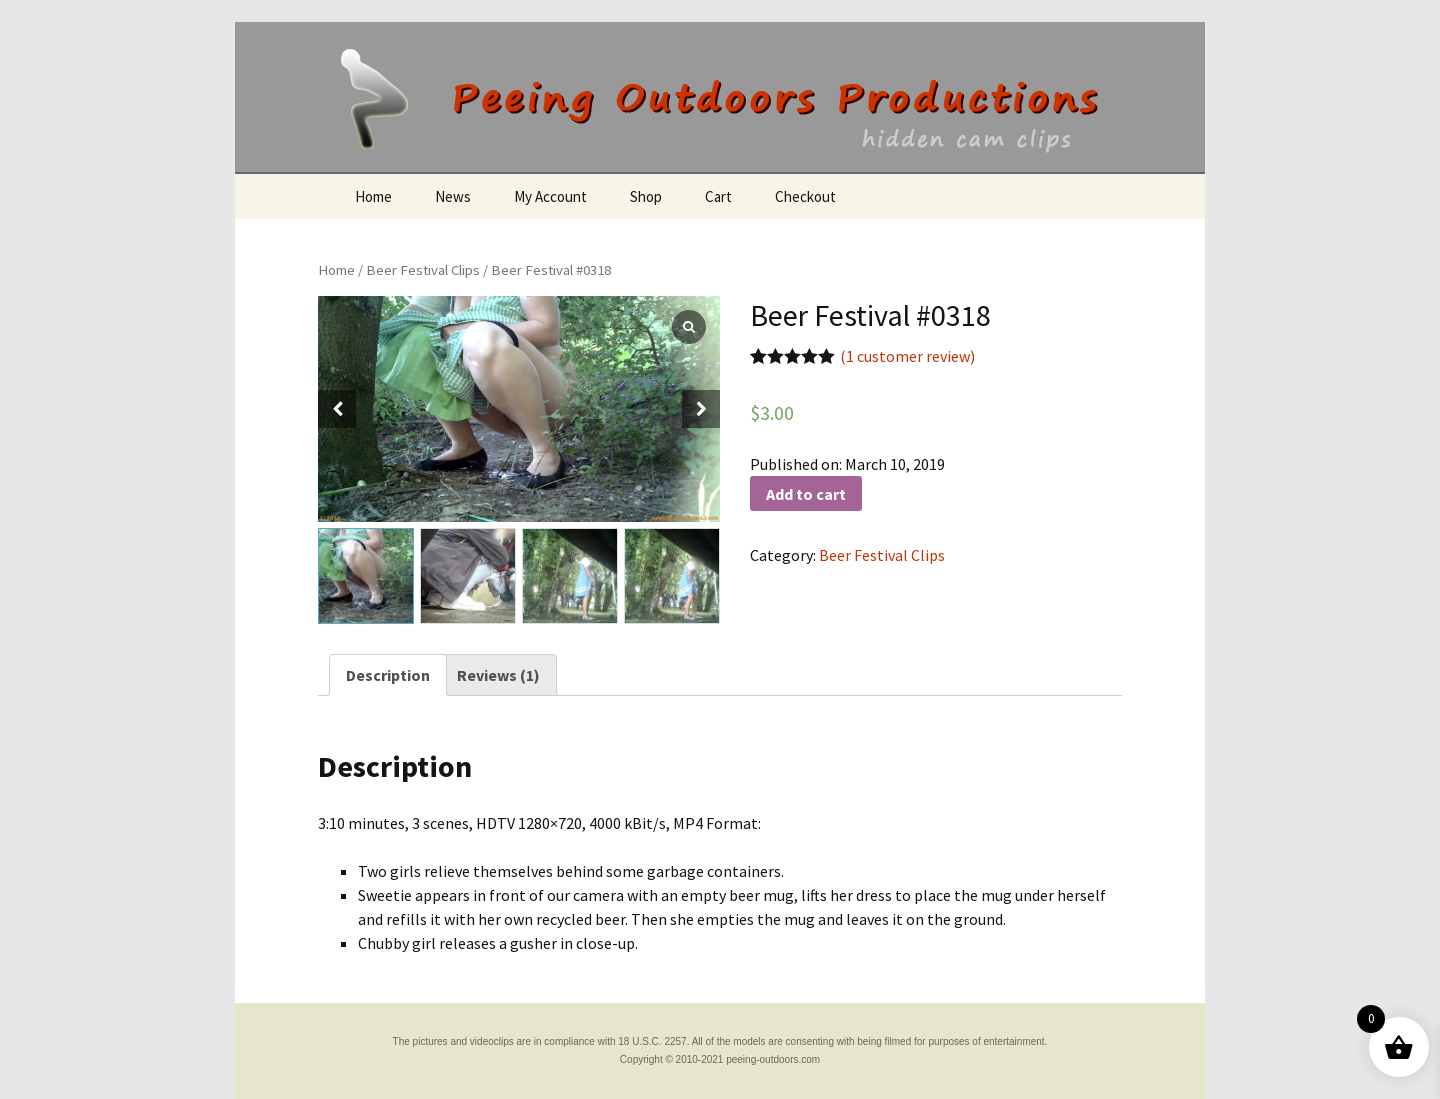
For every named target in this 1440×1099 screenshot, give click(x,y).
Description (388, 675)
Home (373, 196)
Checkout (805, 196)
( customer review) (907, 356)
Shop (646, 196)
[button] (701, 409)
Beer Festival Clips (423, 270)
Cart (718, 196)
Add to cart (806, 494)
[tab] (388, 675)
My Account (550, 196)
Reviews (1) (498, 675)
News (453, 196)
